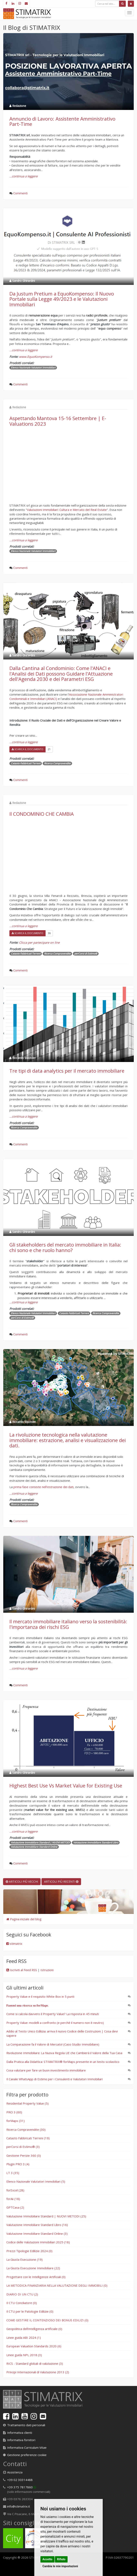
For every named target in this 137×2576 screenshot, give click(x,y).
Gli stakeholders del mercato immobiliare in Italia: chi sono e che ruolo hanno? (65, 1247)
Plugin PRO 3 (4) (17, 2164)
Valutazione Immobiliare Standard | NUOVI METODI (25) (46, 2216)
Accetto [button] (47, 2559)
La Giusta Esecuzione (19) (24, 2259)
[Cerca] (122, 4)
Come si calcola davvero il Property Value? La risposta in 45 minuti (52, 2014)
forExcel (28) (15, 2190)
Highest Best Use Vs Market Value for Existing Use (65, 1785)
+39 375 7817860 (20, 2487)
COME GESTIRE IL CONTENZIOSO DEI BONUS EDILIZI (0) (47, 2320)
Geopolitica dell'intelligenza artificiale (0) (34, 2329)
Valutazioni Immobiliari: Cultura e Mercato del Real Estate (67, 510)
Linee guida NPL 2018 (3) (24, 2355)
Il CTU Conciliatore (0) (21, 2303)
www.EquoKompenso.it (35, 357)
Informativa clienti (19, 2433)
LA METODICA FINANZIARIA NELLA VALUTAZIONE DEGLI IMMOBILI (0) (56, 2285)
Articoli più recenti (61, 1881)
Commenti (20, 193)
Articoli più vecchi (22, 1881)
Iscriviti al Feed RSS (21, 1970)
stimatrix (14, 1944)
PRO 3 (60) (14, 2112)
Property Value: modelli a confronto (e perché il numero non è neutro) (55, 2023)
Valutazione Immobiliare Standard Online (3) (37, 2233)
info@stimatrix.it (18, 2506)
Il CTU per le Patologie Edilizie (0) (29, 2311)
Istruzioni (46, 1970)
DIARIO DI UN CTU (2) (22, 2294)
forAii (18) (13, 2199)
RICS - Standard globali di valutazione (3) (34, 2363)
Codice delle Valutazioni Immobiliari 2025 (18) (38, 2242)
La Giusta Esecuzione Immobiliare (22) (33, 2268)
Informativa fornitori (21, 2440)
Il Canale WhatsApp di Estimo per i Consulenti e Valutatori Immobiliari (54, 2079)
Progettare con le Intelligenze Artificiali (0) (36, 2277)
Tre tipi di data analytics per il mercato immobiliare (66, 1070)
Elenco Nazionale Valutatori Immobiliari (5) (35, 2181)
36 (49, 933)
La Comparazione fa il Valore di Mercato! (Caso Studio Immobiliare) (52, 2044)
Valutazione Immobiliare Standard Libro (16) (37, 2225)
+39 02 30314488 (20, 2480)
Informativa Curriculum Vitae (27, 2447)
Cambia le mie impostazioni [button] (60, 2566)
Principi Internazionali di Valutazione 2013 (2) (37, 2372)
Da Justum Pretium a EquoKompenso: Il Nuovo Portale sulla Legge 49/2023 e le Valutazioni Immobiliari (61, 299)
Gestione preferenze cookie (27, 2455)
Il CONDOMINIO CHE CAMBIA (41, 813)
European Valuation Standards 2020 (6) (33, 2346)
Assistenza (14, 2472)
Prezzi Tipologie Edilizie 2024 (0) (29, 2251)
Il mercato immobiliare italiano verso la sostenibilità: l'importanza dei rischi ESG (68, 1624)
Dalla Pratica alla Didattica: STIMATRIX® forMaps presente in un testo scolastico (62, 2062)
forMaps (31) (15, 2121)
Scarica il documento (27, 749)
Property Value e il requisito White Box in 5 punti (40, 1996)
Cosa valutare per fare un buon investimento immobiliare (46, 2070)
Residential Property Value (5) (27, 2103)
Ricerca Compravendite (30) (26, 2129)
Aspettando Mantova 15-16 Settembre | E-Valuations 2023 (57, 421)
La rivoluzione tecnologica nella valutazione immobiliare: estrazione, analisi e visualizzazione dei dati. (67, 1440)
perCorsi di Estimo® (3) (23, 2147)
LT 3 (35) (12, 2173)
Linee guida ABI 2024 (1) (23, 2337)
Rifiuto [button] (61, 2559)
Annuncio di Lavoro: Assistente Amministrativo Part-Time (62, 121)
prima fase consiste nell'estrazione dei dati (43, 1487)
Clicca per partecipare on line (39, 942)
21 (49, 749)
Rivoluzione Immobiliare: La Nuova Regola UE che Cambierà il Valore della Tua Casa (64, 2053)
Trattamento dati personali (26, 2425)
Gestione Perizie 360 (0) (23, 2155)
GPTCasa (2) (15, 2207)
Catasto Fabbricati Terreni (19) (28, 2138)
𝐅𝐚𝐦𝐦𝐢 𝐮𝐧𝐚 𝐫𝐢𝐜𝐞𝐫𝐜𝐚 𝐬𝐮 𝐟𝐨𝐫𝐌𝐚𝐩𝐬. (27, 2005)
